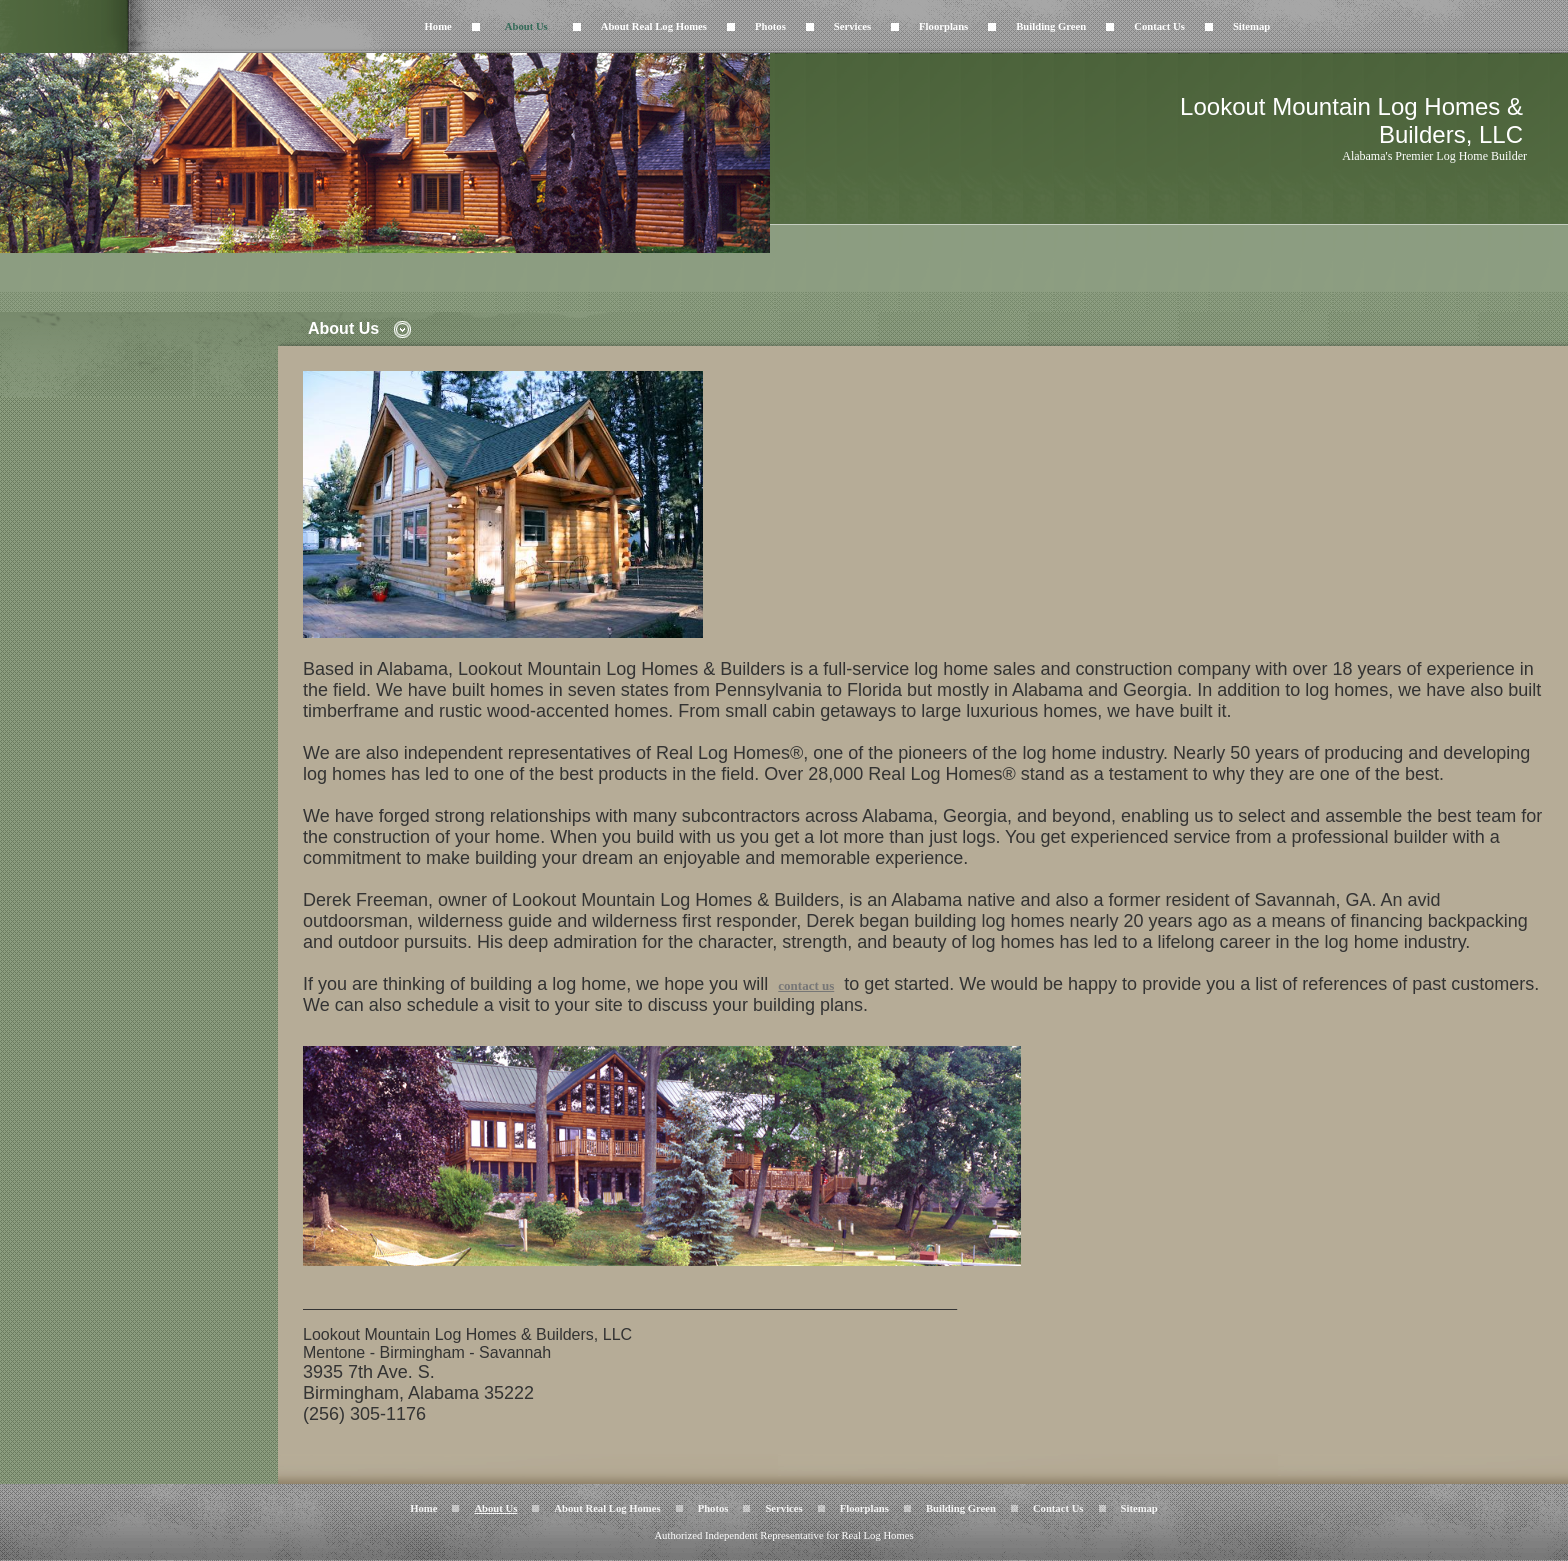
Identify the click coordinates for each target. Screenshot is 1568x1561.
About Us (526, 26)
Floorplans (943, 26)
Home (438, 26)
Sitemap (1251, 26)
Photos (770, 26)
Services (852, 26)
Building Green (1051, 26)
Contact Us (1159, 26)
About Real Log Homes (654, 26)
